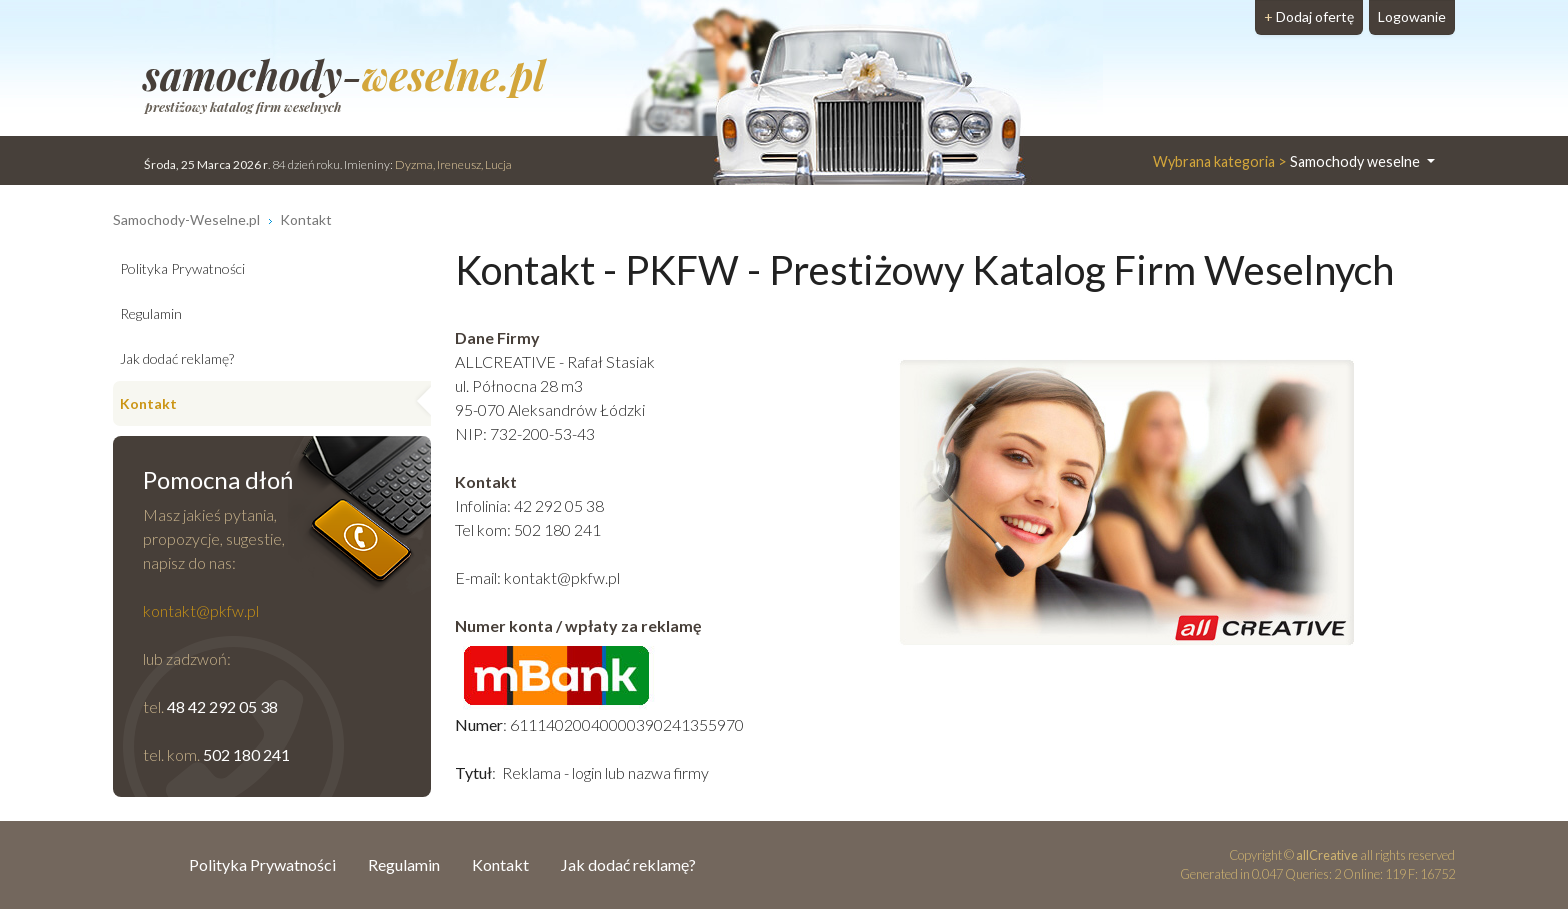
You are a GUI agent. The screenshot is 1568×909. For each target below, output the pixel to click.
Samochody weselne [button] (1288, 161)
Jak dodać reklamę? (177, 358)
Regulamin (151, 313)
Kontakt (148, 403)
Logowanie (1412, 16)
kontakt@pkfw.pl (562, 577)
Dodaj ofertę (1309, 16)
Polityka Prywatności (182, 268)
